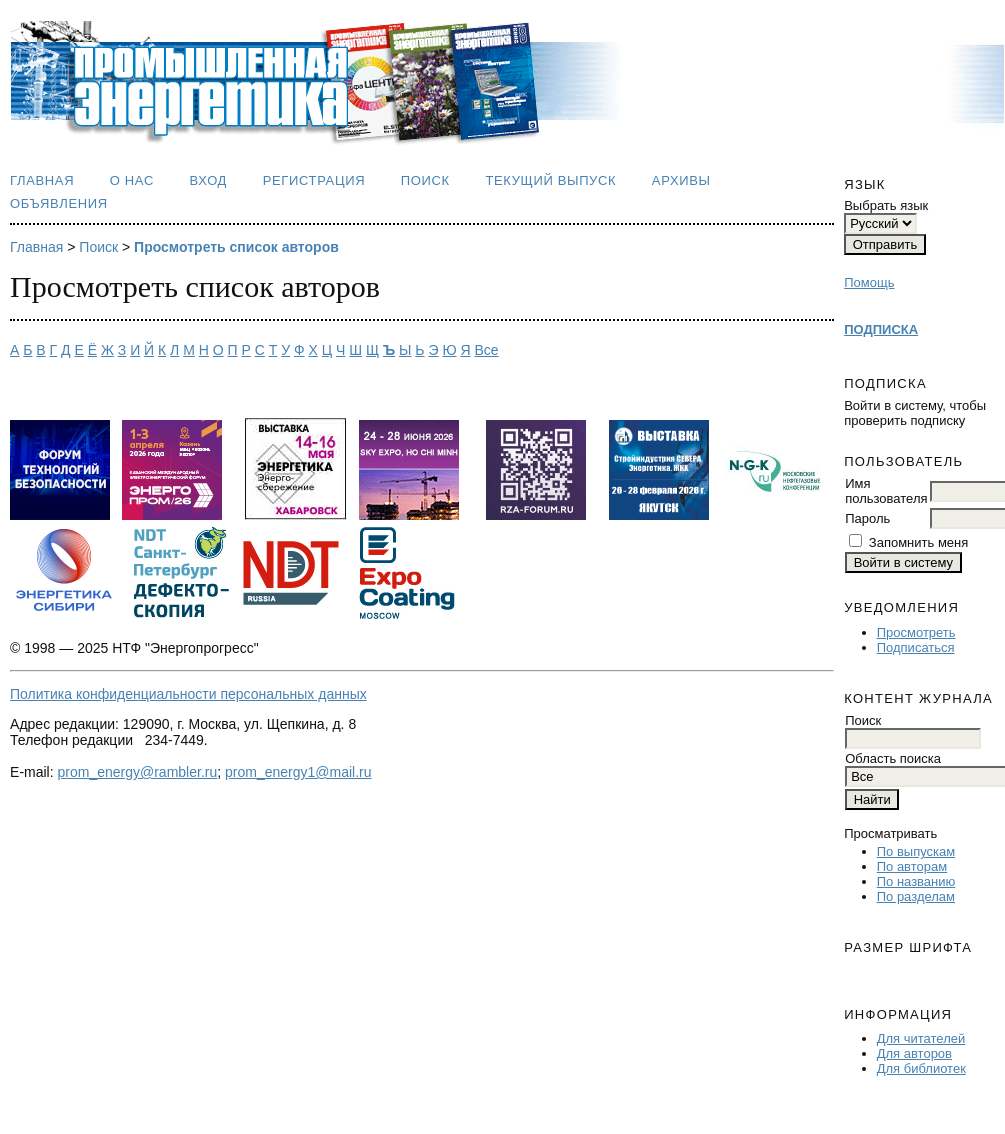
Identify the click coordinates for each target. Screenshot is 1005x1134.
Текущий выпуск (550, 180)
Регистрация (314, 180)
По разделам (916, 896)
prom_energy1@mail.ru (298, 772)
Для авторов (914, 1053)
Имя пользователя (886, 491)
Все (486, 350)
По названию (916, 881)
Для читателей (921, 1038)
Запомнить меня (918, 542)
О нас (132, 180)
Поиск (425, 180)
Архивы (681, 180)
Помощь (869, 282)
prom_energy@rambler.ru (138, 772)
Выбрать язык (886, 205)
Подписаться (916, 647)
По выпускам (916, 851)
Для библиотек (921, 1068)
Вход (209, 180)
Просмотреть (916, 632)
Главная (42, 180)
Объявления (59, 203)
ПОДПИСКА (881, 329)
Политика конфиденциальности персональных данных (188, 694)
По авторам (912, 866)
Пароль (867, 518)
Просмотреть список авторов (236, 247)
